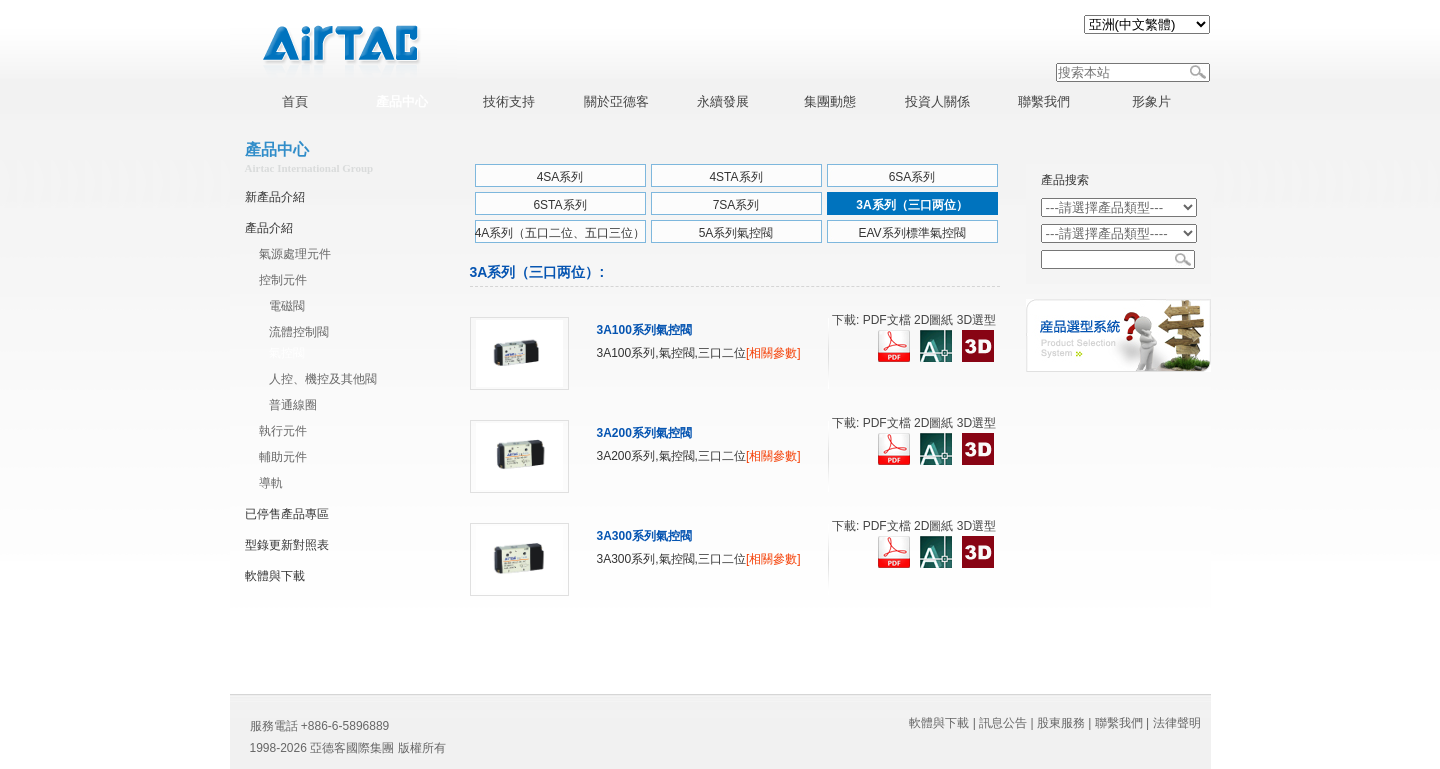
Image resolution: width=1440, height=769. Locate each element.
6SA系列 (912, 177)
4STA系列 (735, 177)
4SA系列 (560, 177)
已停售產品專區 (287, 514)
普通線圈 (293, 405)
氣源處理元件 (295, 254)
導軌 (271, 483)
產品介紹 (269, 228)
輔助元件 (283, 457)
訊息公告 (1003, 723)
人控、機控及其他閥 (323, 379)
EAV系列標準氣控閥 (911, 233)
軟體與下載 (275, 576)
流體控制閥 (299, 332)
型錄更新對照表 (287, 545)
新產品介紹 (275, 197)
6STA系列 (559, 205)
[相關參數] (773, 353)
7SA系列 (736, 205)
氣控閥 (287, 353)
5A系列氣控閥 (736, 233)
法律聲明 (1177, 723)
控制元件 (283, 280)
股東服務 (1061, 723)
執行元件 (283, 431)
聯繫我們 (1119, 723)
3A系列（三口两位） (911, 205)
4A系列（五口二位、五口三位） (560, 233)
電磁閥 (287, 306)
